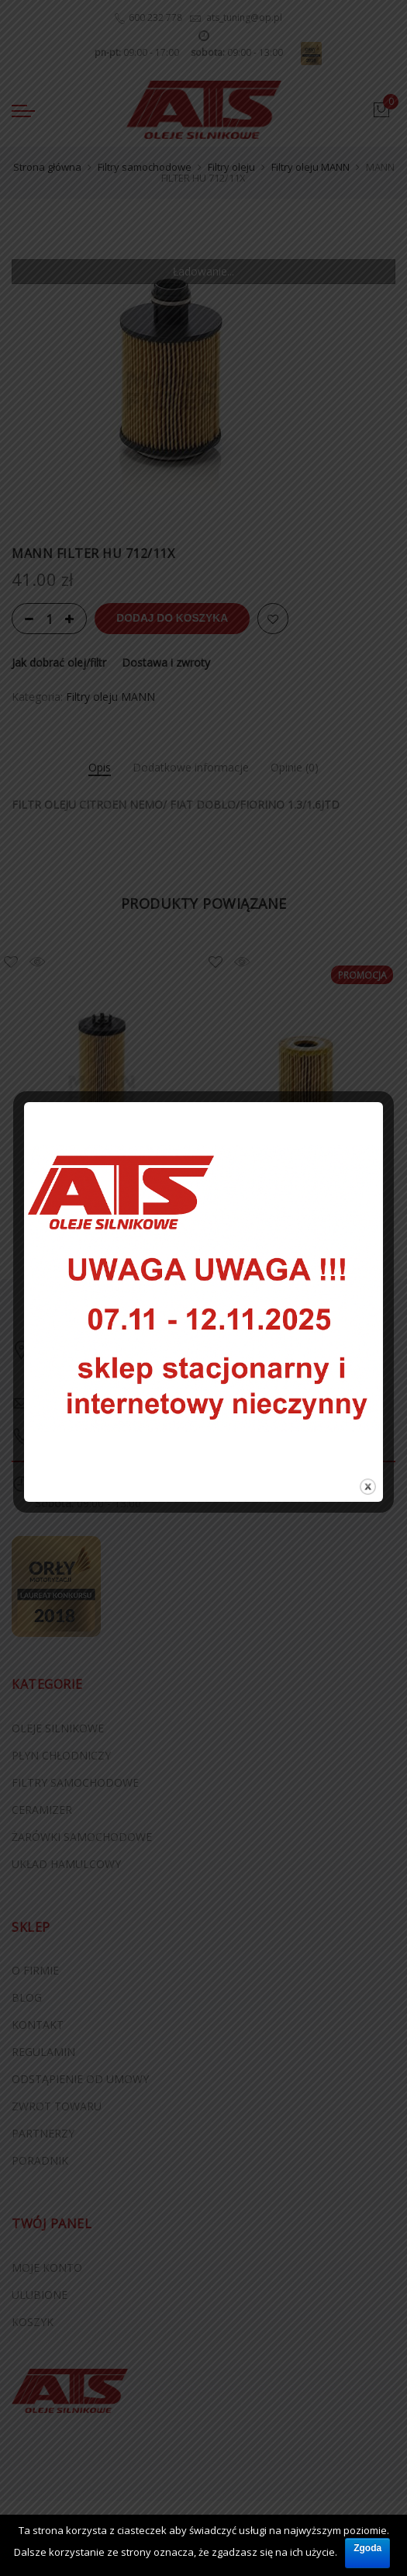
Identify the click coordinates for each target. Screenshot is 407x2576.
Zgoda (367, 2547)
